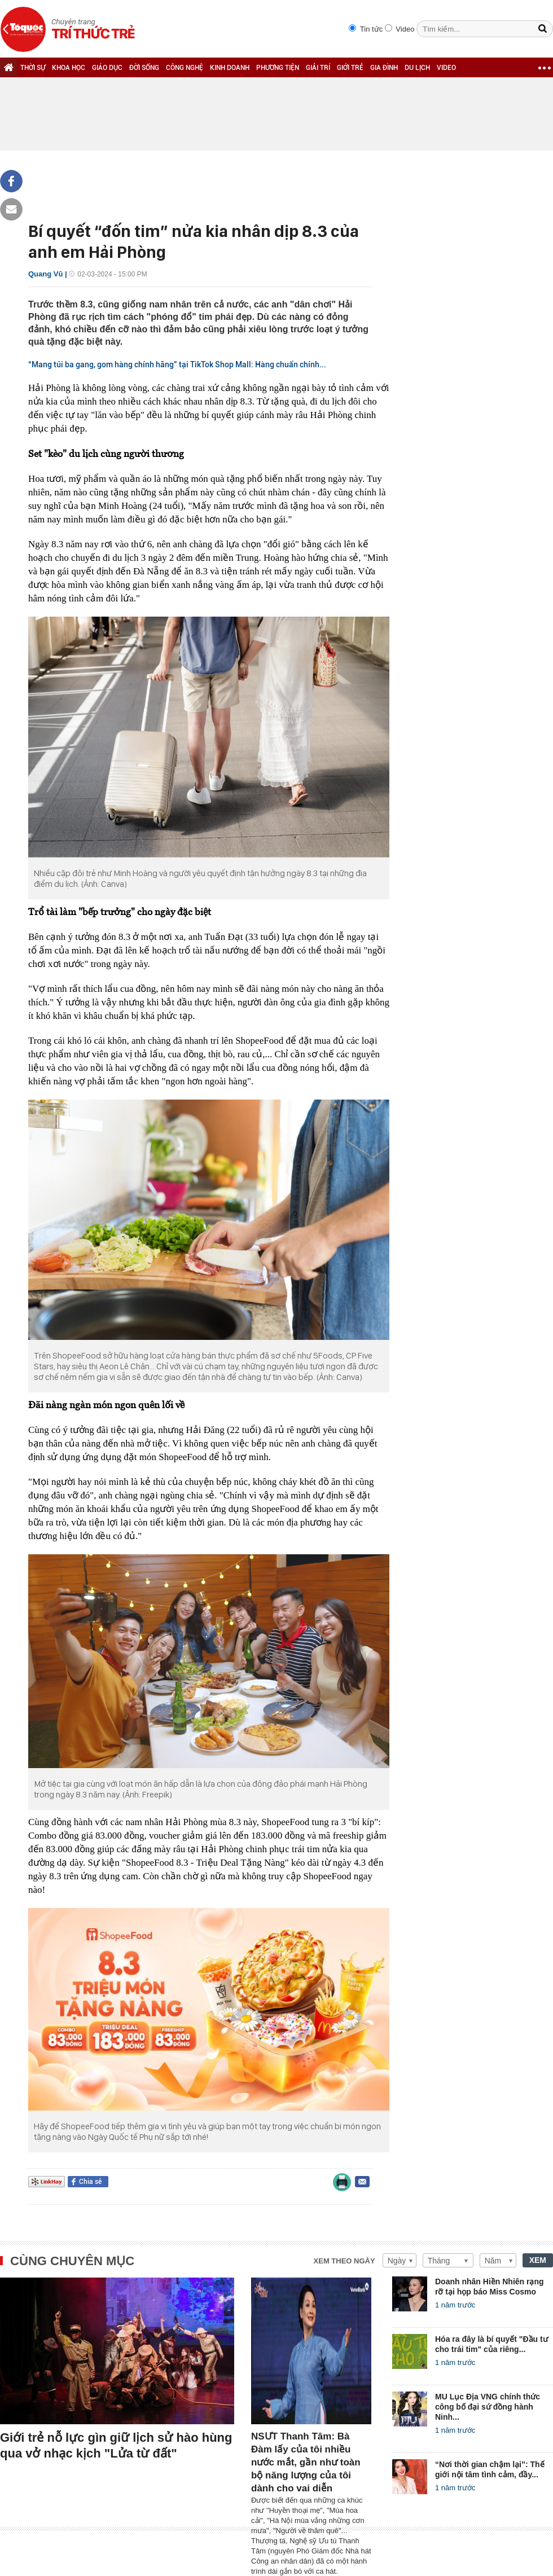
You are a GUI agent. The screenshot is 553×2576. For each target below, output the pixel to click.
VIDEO (446, 68)
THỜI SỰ (32, 68)
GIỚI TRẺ (350, 68)
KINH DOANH (229, 68)
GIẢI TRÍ (318, 68)
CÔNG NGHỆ (184, 68)
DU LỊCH (417, 68)
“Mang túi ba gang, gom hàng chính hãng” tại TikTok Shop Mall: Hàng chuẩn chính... (177, 364)
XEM (537, 2260)
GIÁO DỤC (107, 68)
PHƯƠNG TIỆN (277, 68)
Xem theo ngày (344, 2261)
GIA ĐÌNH (384, 68)
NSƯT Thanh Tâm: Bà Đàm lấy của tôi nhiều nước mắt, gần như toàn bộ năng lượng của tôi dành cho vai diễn (306, 2462)
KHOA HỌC (68, 68)
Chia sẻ (90, 2182)
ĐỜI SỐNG (144, 68)
